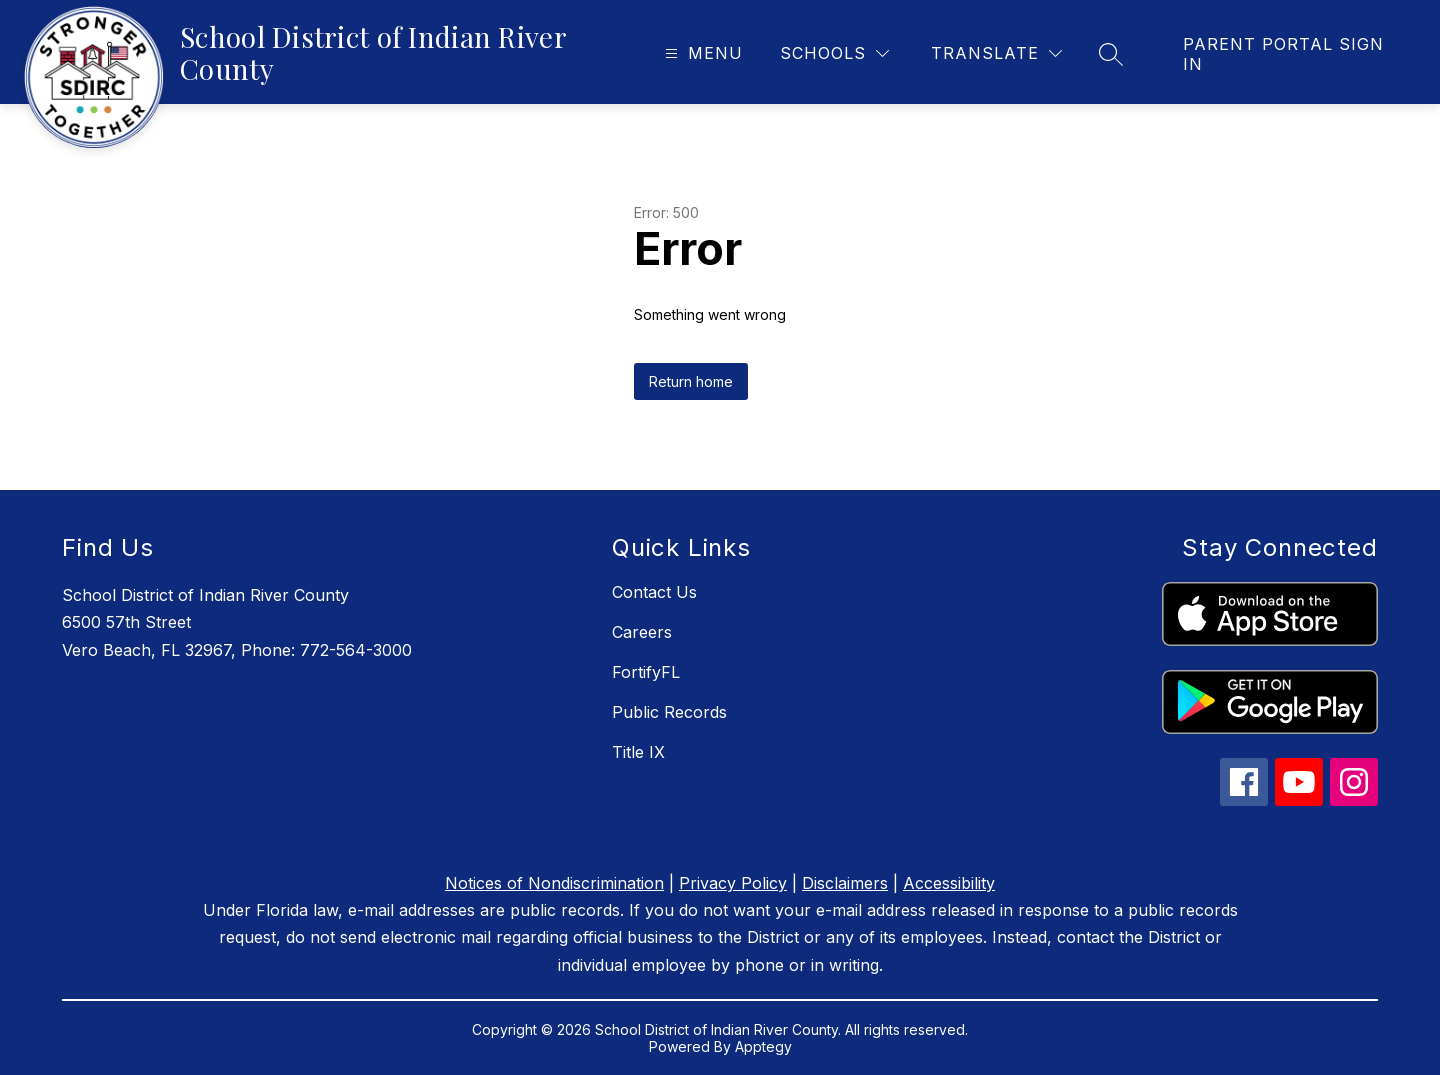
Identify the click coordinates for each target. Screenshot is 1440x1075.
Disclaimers (845, 883)
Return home (691, 381)
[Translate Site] (996, 53)
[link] (1291, 54)
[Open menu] (701, 53)
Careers (642, 632)
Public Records (669, 712)
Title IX (638, 752)
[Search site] (1111, 54)
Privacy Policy (733, 883)
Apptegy (763, 1046)
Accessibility (949, 883)
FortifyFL (646, 672)
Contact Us (654, 592)
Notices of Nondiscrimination (554, 883)
